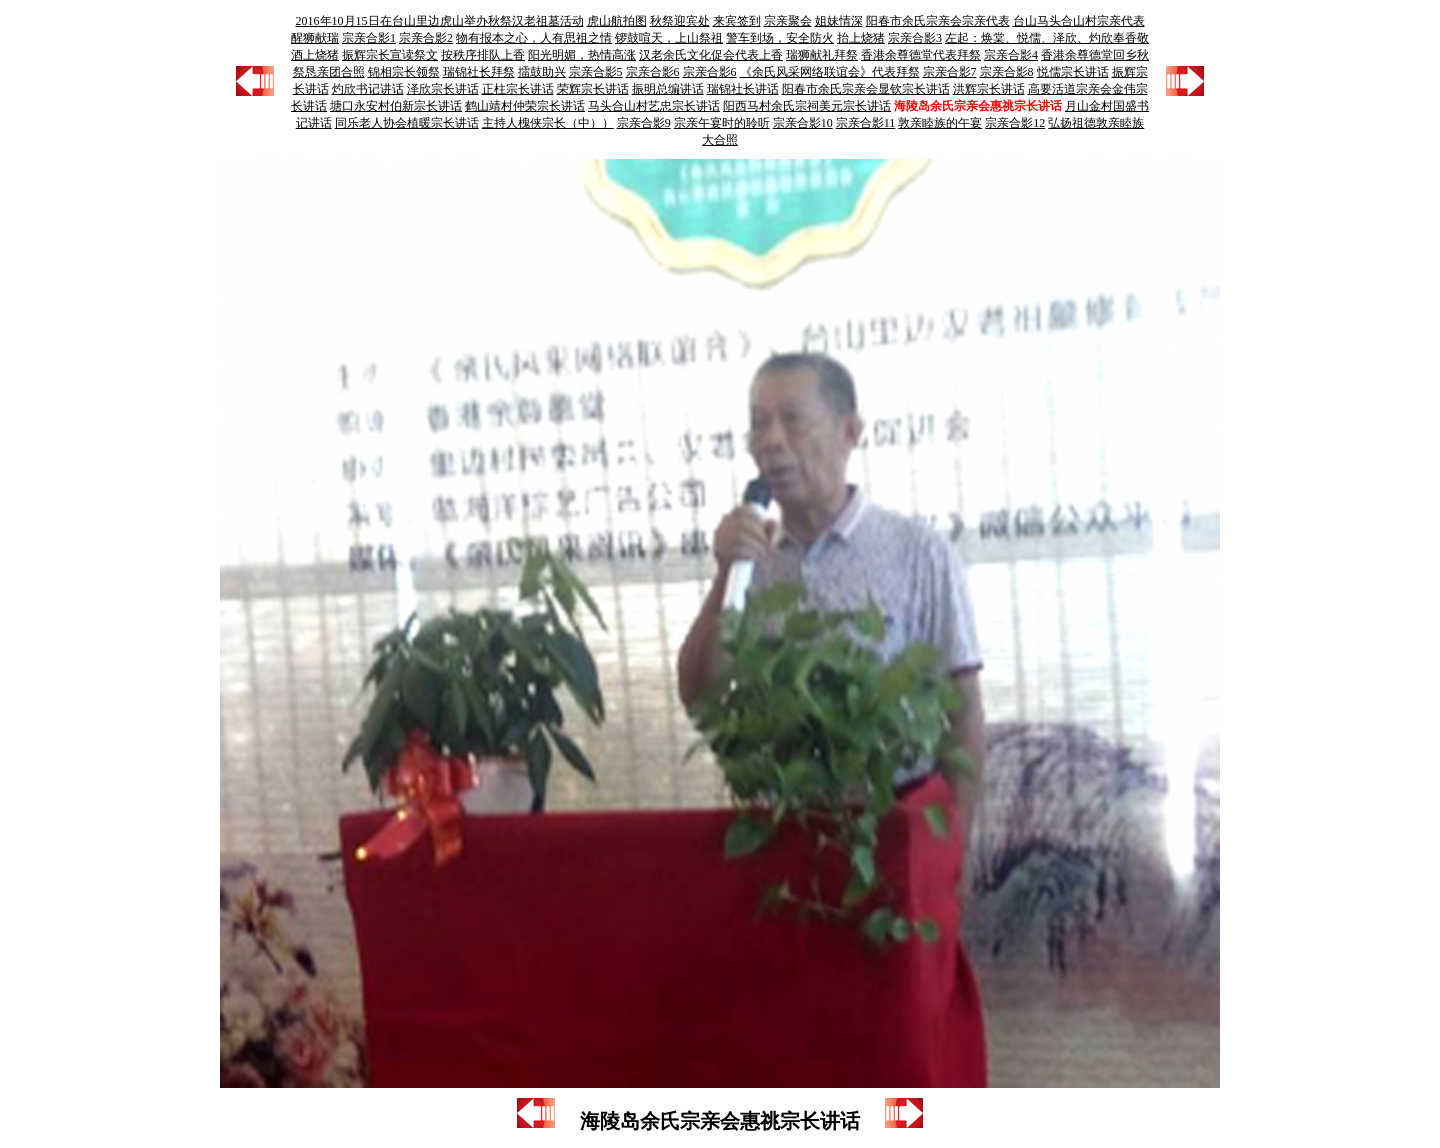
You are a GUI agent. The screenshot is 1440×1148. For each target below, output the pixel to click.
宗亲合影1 (369, 38)
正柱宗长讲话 (518, 89)
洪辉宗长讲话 (989, 89)
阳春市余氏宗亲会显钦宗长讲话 (866, 89)
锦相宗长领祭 (404, 72)
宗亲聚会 (788, 21)
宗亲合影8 (1007, 72)
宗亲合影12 (1015, 123)
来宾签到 (737, 21)
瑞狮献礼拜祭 (822, 55)
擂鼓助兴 (542, 72)
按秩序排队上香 (483, 55)
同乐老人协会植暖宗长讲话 (407, 123)
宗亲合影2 (426, 38)
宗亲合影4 (1011, 55)
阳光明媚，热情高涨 (582, 55)
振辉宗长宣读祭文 (390, 55)
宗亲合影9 (644, 123)
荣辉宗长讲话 (593, 89)
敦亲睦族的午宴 (940, 123)
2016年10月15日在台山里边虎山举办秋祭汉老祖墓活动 (440, 21)
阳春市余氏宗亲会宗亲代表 (938, 21)
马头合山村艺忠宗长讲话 (654, 106)
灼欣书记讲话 (368, 89)
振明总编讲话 (668, 89)
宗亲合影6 (653, 72)
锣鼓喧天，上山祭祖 (669, 38)
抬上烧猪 (861, 38)
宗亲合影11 (866, 123)
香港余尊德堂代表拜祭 (921, 55)
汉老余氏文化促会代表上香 (711, 55)
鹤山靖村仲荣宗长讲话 (525, 106)
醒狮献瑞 (315, 38)
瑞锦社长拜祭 (479, 72)
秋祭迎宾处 (680, 21)
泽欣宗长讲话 (443, 89)
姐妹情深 (839, 21)
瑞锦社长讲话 (743, 89)
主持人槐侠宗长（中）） (548, 123)
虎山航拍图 (617, 21)
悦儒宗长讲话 (1073, 72)
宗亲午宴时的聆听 (722, 123)
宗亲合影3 (915, 38)
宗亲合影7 (950, 72)
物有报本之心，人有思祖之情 (534, 38)
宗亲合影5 (596, 72)
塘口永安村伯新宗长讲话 (396, 106)
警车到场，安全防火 (780, 38)
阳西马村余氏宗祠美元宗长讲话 (807, 106)
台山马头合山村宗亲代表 (1079, 21)
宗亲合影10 (803, 123)
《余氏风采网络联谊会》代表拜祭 (830, 72)
